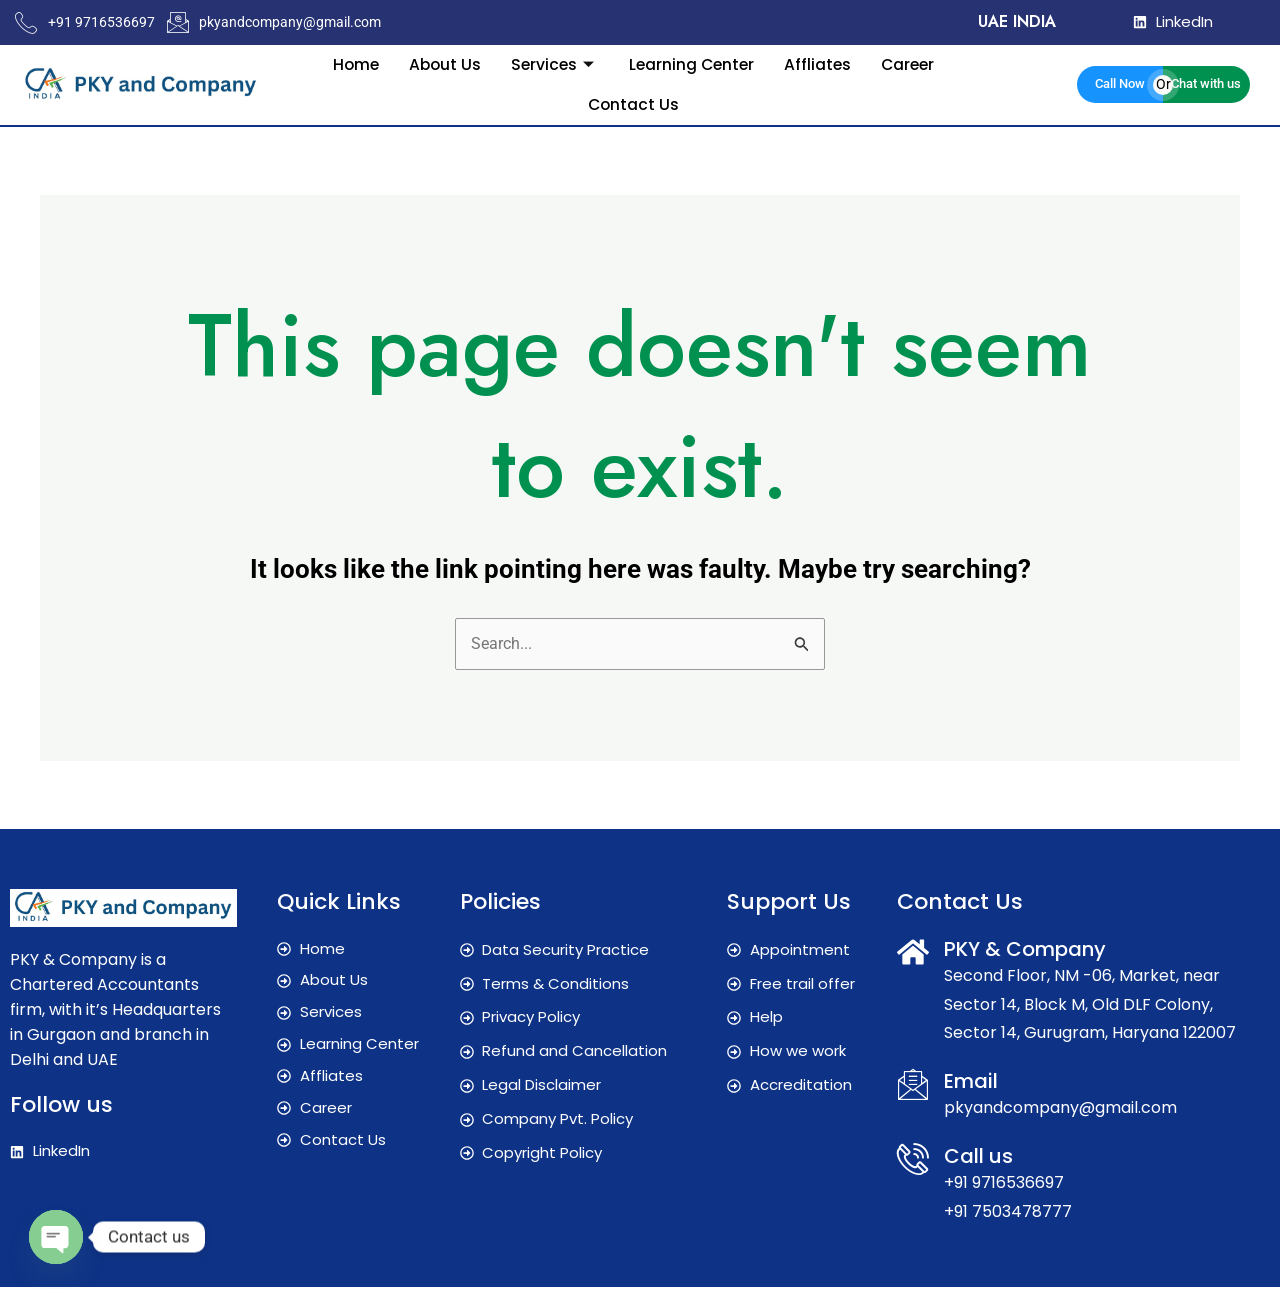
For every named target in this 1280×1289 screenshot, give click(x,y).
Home (350, 63)
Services (553, 63)
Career (913, 63)
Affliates (821, 63)
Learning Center (692, 63)
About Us (441, 63)
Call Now (1120, 83)
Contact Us (633, 103)
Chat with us (1206, 83)
